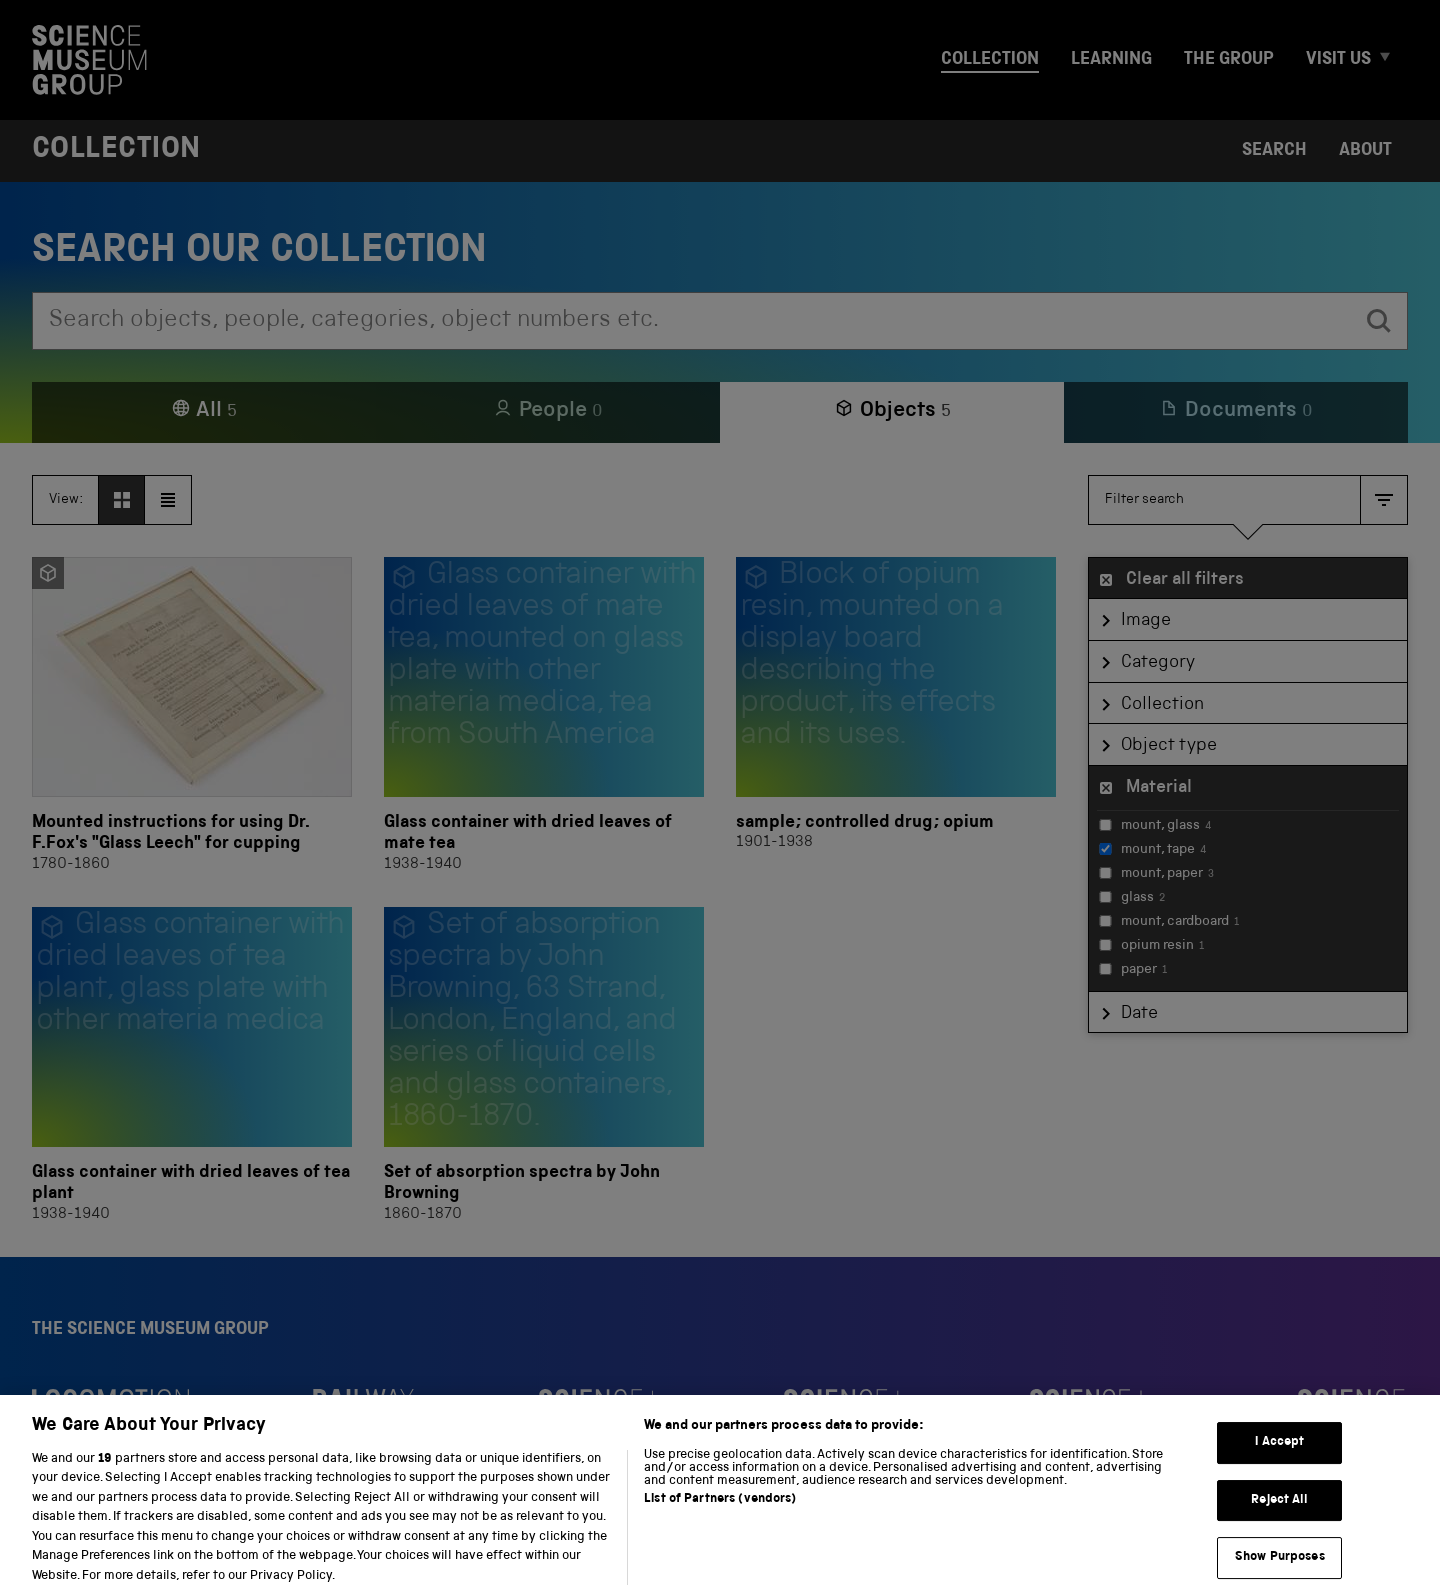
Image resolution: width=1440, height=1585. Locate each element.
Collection (990, 60)
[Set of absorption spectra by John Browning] (544, 1066)
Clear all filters (1185, 580)
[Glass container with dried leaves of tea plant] (192, 1066)
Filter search (1144, 500)
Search (1274, 151)
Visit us (1338, 60)
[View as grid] (122, 500)
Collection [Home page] (116, 151)
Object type (1169, 746)
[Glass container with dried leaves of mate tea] (544, 716)
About (1365, 151)
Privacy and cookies (104, 1542)
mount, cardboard (1169, 922)
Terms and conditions (268, 1542)
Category (1158, 663)
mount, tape (1152, 850)
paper (1133, 970)
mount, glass (1155, 826)
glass (1132, 898)
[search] (1379, 321)
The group (1229, 60)
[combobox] (692, 321)
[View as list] (168, 500)
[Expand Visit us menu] (1394, 60)
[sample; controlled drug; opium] (896, 716)
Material (1159, 788)
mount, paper (1156, 874)
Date (1139, 1014)
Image (1146, 621)
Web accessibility (423, 1542)
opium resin (1151, 946)
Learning (1111, 60)
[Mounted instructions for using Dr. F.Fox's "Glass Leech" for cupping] (192, 716)
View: (66, 500)
